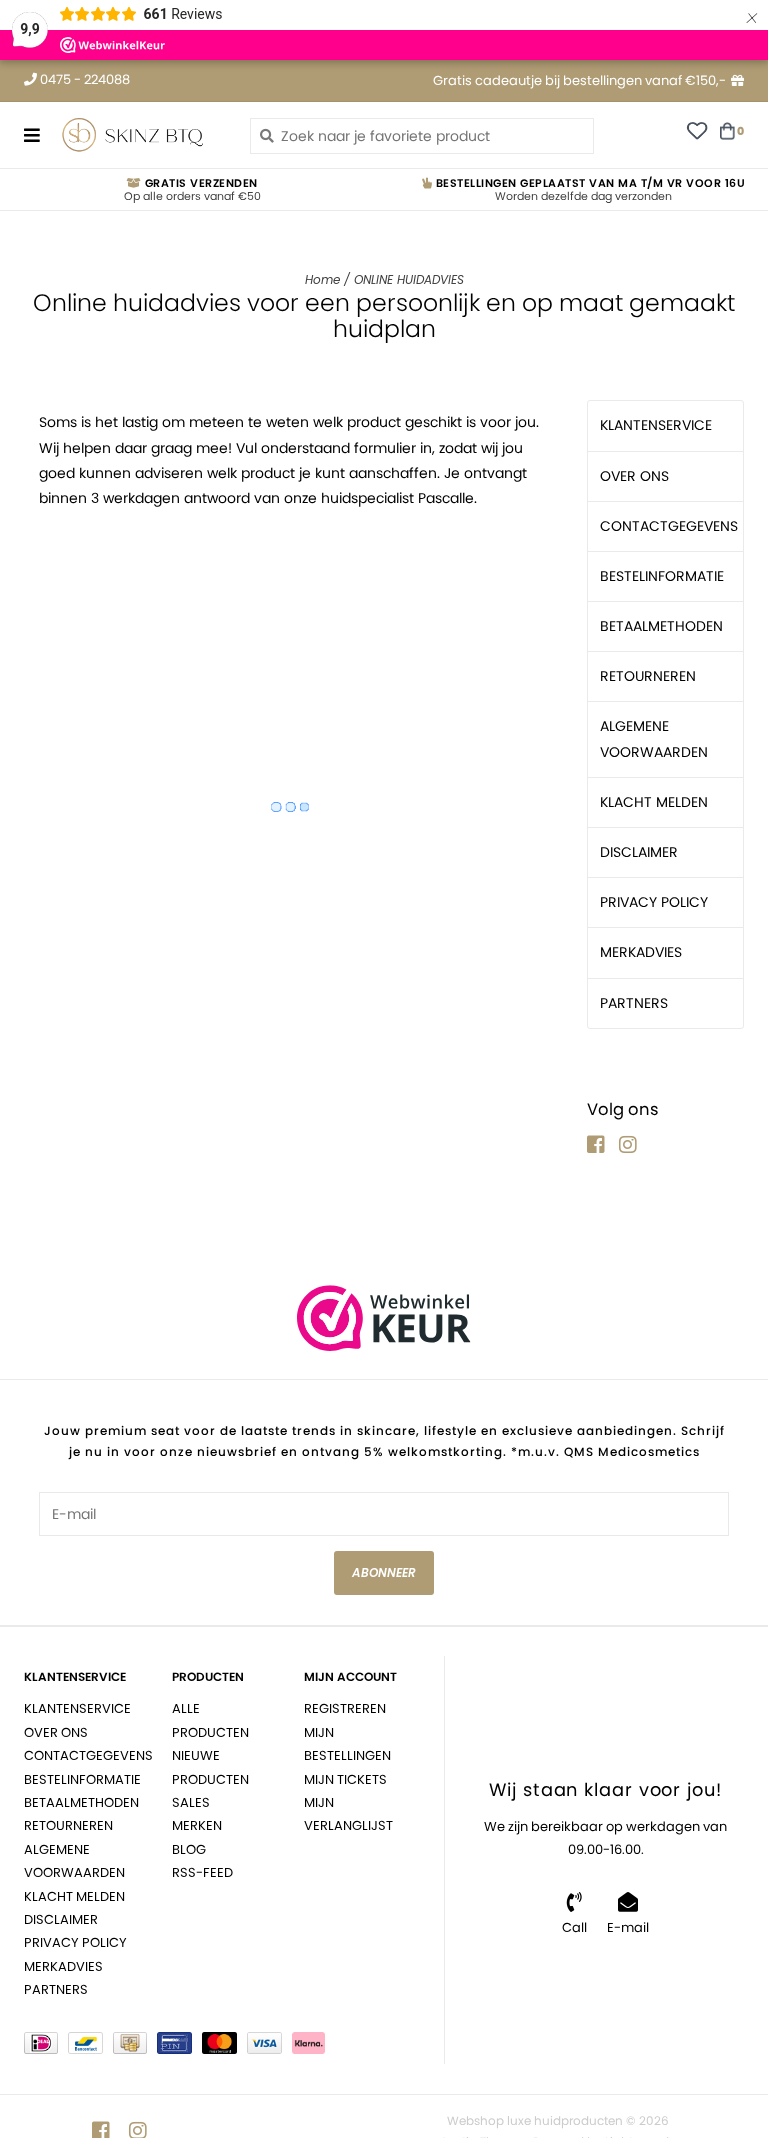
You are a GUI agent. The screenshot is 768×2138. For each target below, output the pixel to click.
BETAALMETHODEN (661, 626)
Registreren (345, 1708)
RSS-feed (202, 1872)
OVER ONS (634, 476)
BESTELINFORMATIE (662, 576)
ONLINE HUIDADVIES (409, 279)
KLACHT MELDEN (654, 802)
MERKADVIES (641, 952)
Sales (191, 1802)
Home (322, 279)
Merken (197, 1825)
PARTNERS (634, 1003)
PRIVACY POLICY (654, 902)
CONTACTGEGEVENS (669, 526)
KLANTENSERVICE (656, 425)
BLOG (189, 1849)
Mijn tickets (345, 1779)
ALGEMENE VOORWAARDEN (654, 738)
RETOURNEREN (648, 676)
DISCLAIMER (639, 852)
